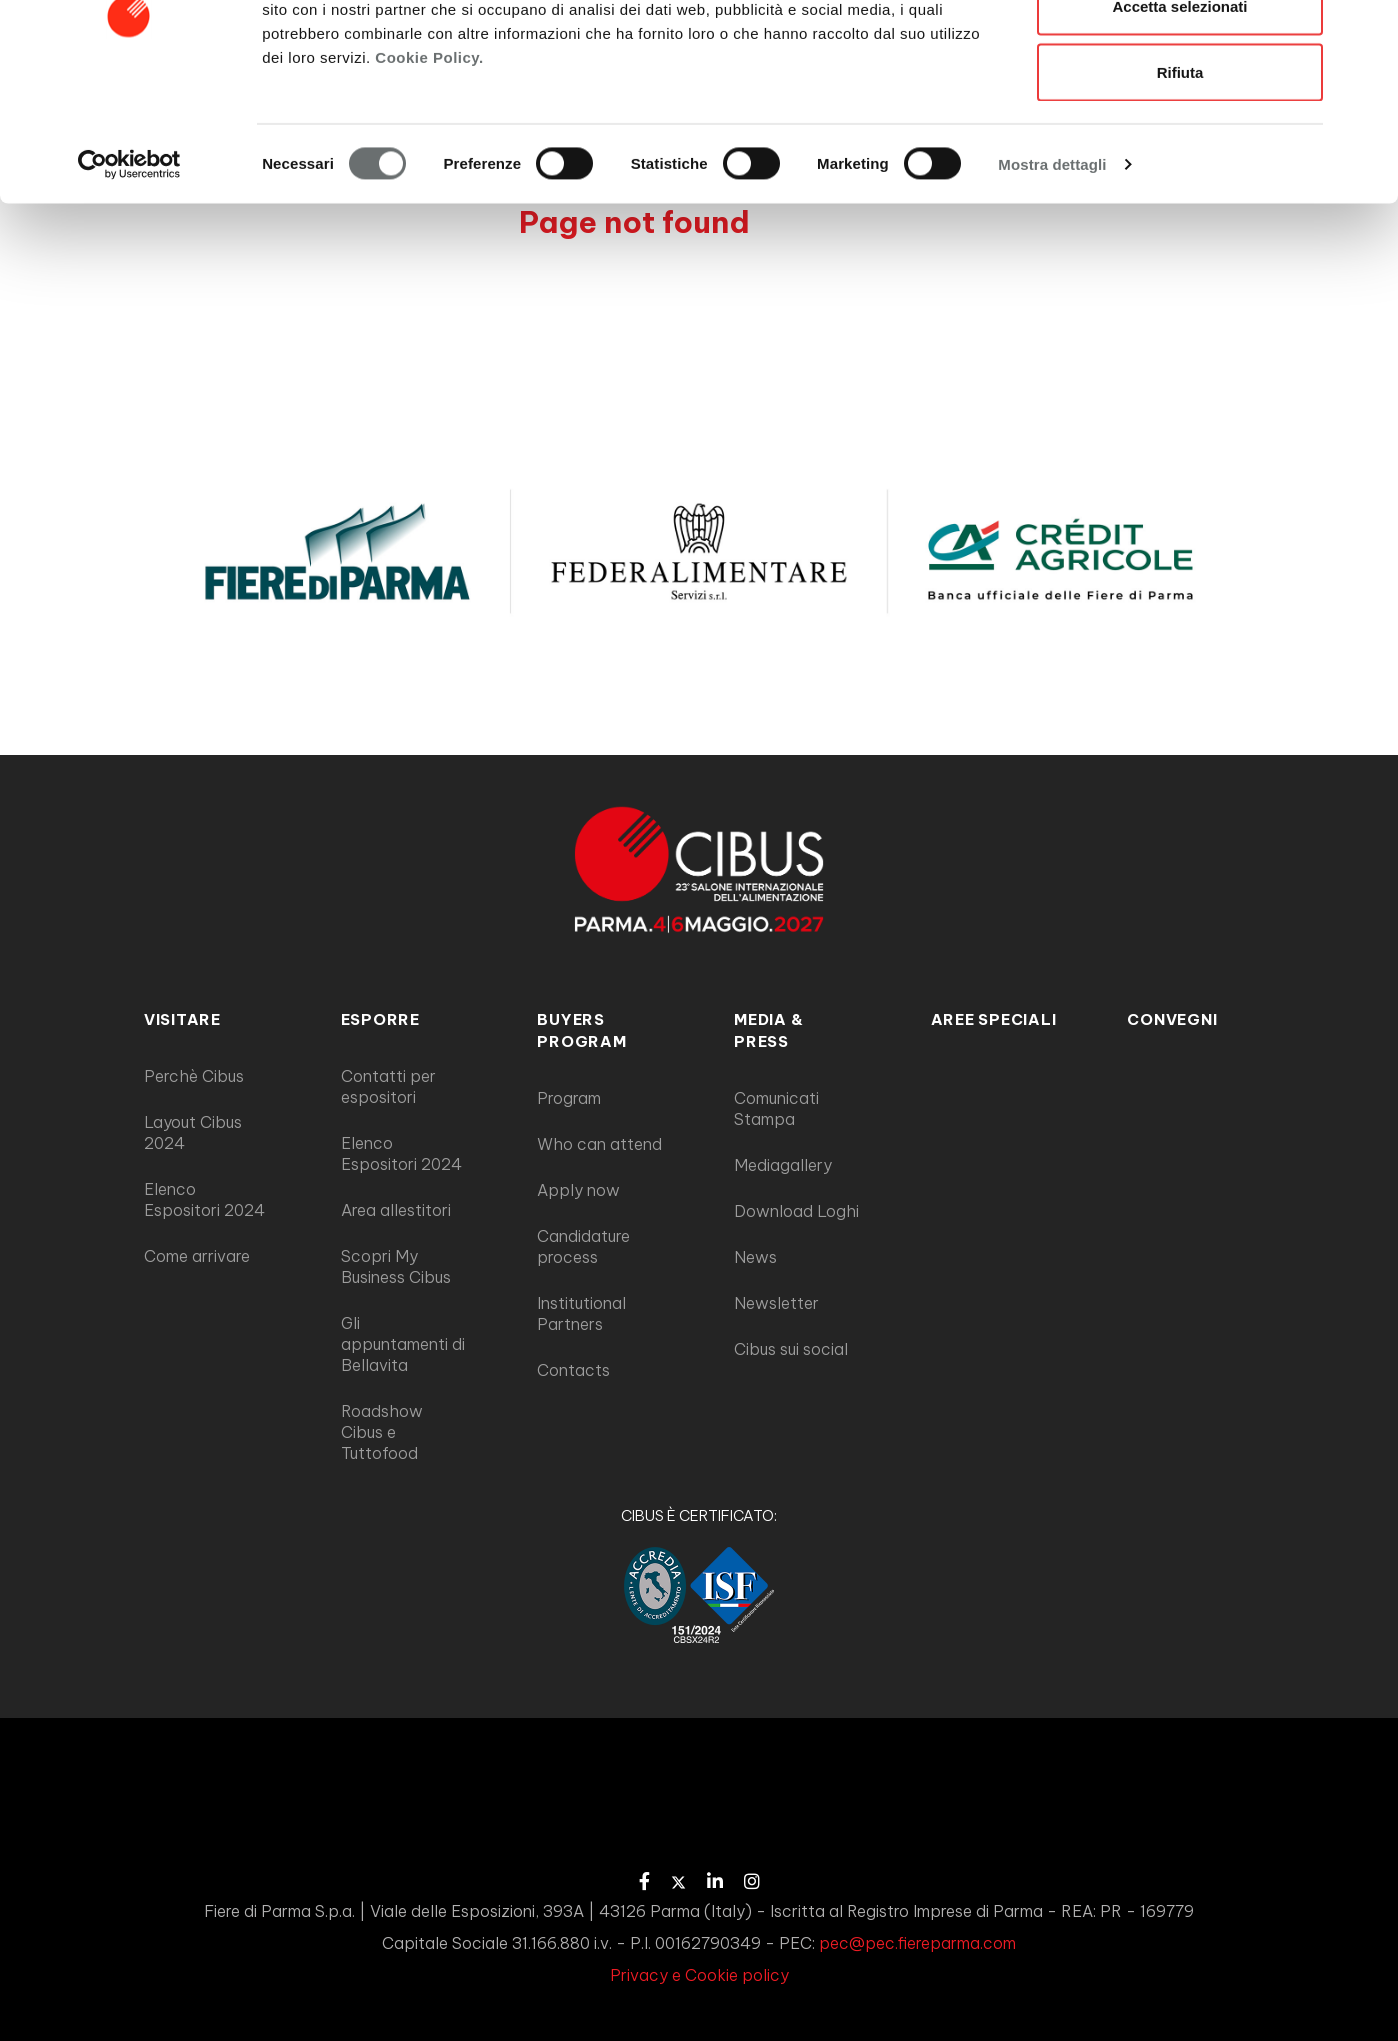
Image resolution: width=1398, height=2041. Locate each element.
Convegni (1172, 1019)
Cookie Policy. (429, 168)
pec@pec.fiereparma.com (917, 1943)
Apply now (578, 1190)
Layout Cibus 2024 (193, 1132)
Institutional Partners (581, 1313)
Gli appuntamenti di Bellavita (403, 1344)
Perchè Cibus (194, 1076)
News (755, 1257)
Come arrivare (197, 1256)
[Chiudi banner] (1367, 31)
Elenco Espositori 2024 (204, 1199)
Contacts (573, 1370)
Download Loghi (796, 1211)
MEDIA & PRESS (768, 1030)
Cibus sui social (791, 1349)
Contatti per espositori (388, 1086)
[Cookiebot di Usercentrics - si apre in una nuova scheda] (129, 276)
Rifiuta (1180, 183)
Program (569, 1098)
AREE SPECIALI (994, 1019)
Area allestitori (396, 1210)
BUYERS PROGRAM (581, 1030)
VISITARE (182, 1019)
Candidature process (583, 1246)
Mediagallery (783, 1165)
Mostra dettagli (1052, 275)
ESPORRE (380, 1019)
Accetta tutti (1180, 52)
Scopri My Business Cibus (396, 1266)
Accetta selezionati (1179, 118)
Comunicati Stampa (776, 1108)
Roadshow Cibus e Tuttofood (382, 1432)
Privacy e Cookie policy (699, 1975)
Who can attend (599, 1144)
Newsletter (776, 1303)
